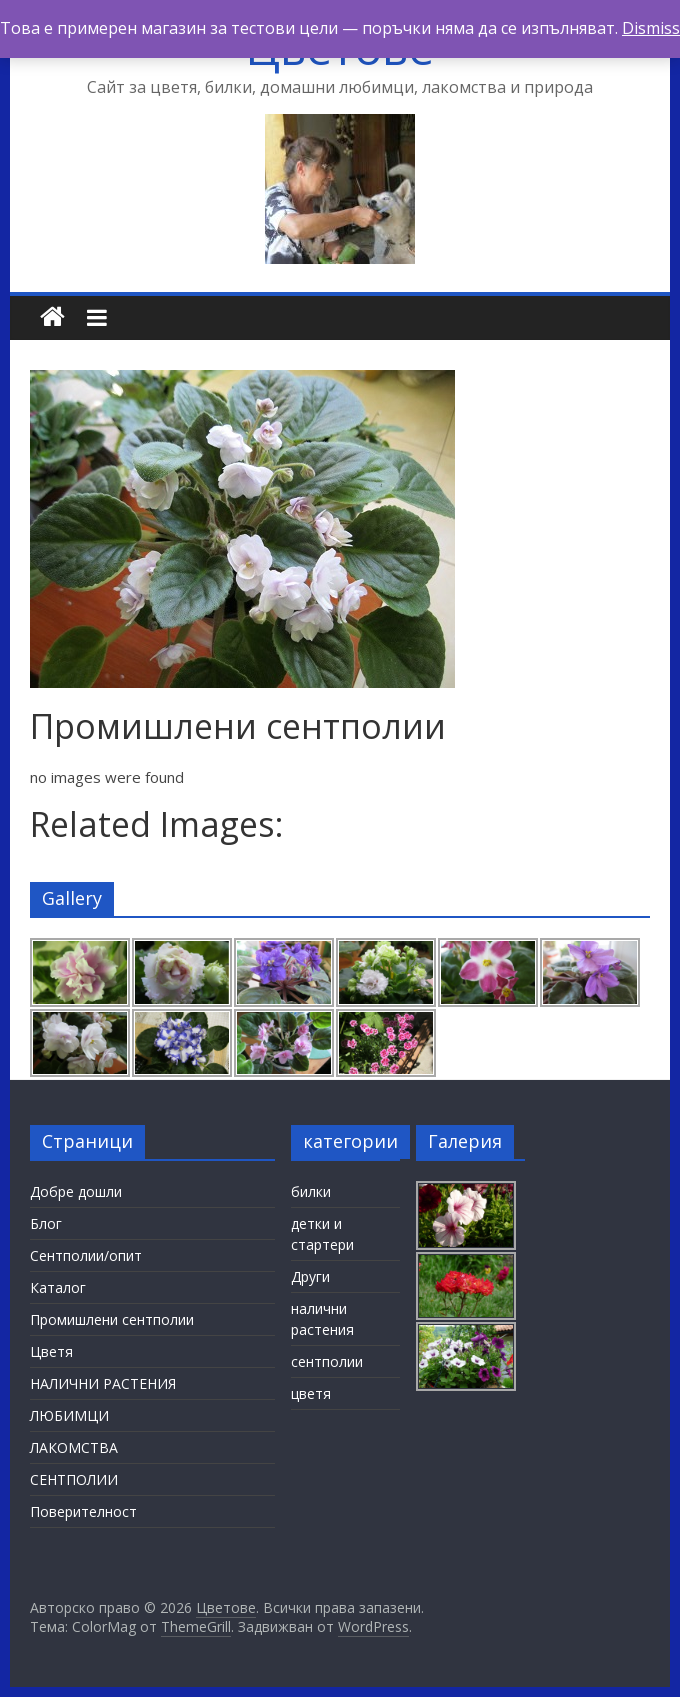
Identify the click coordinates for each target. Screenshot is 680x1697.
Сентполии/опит (86, 1255)
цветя (311, 1393)
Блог (46, 1223)
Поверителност (83, 1511)
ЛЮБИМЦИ (69, 1415)
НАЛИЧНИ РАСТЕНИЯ (103, 1383)
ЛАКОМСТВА (74, 1447)
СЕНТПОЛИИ (74, 1479)
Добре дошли (76, 1191)
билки (311, 1191)
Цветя (51, 1351)
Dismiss (651, 28)
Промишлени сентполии (112, 1319)
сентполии (327, 1361)
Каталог (58, 1287)
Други (310, 1276)
